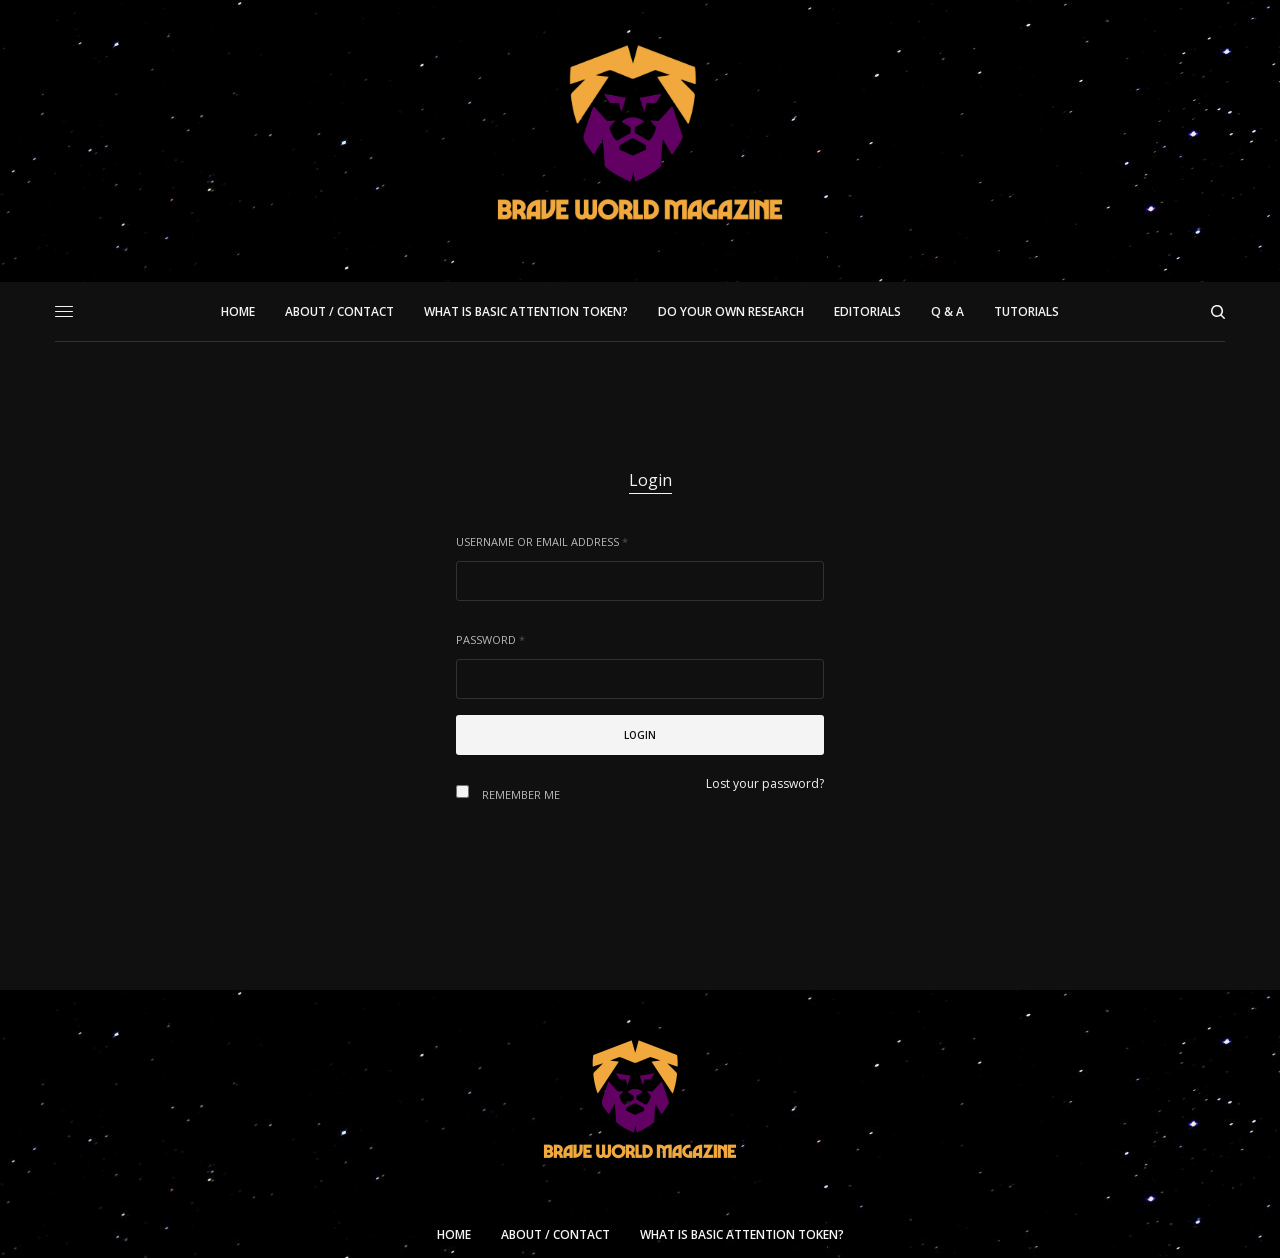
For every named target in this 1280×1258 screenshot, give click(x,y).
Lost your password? (765, 783)
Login (650, 480)
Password (490, 639)
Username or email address (542, 541)
